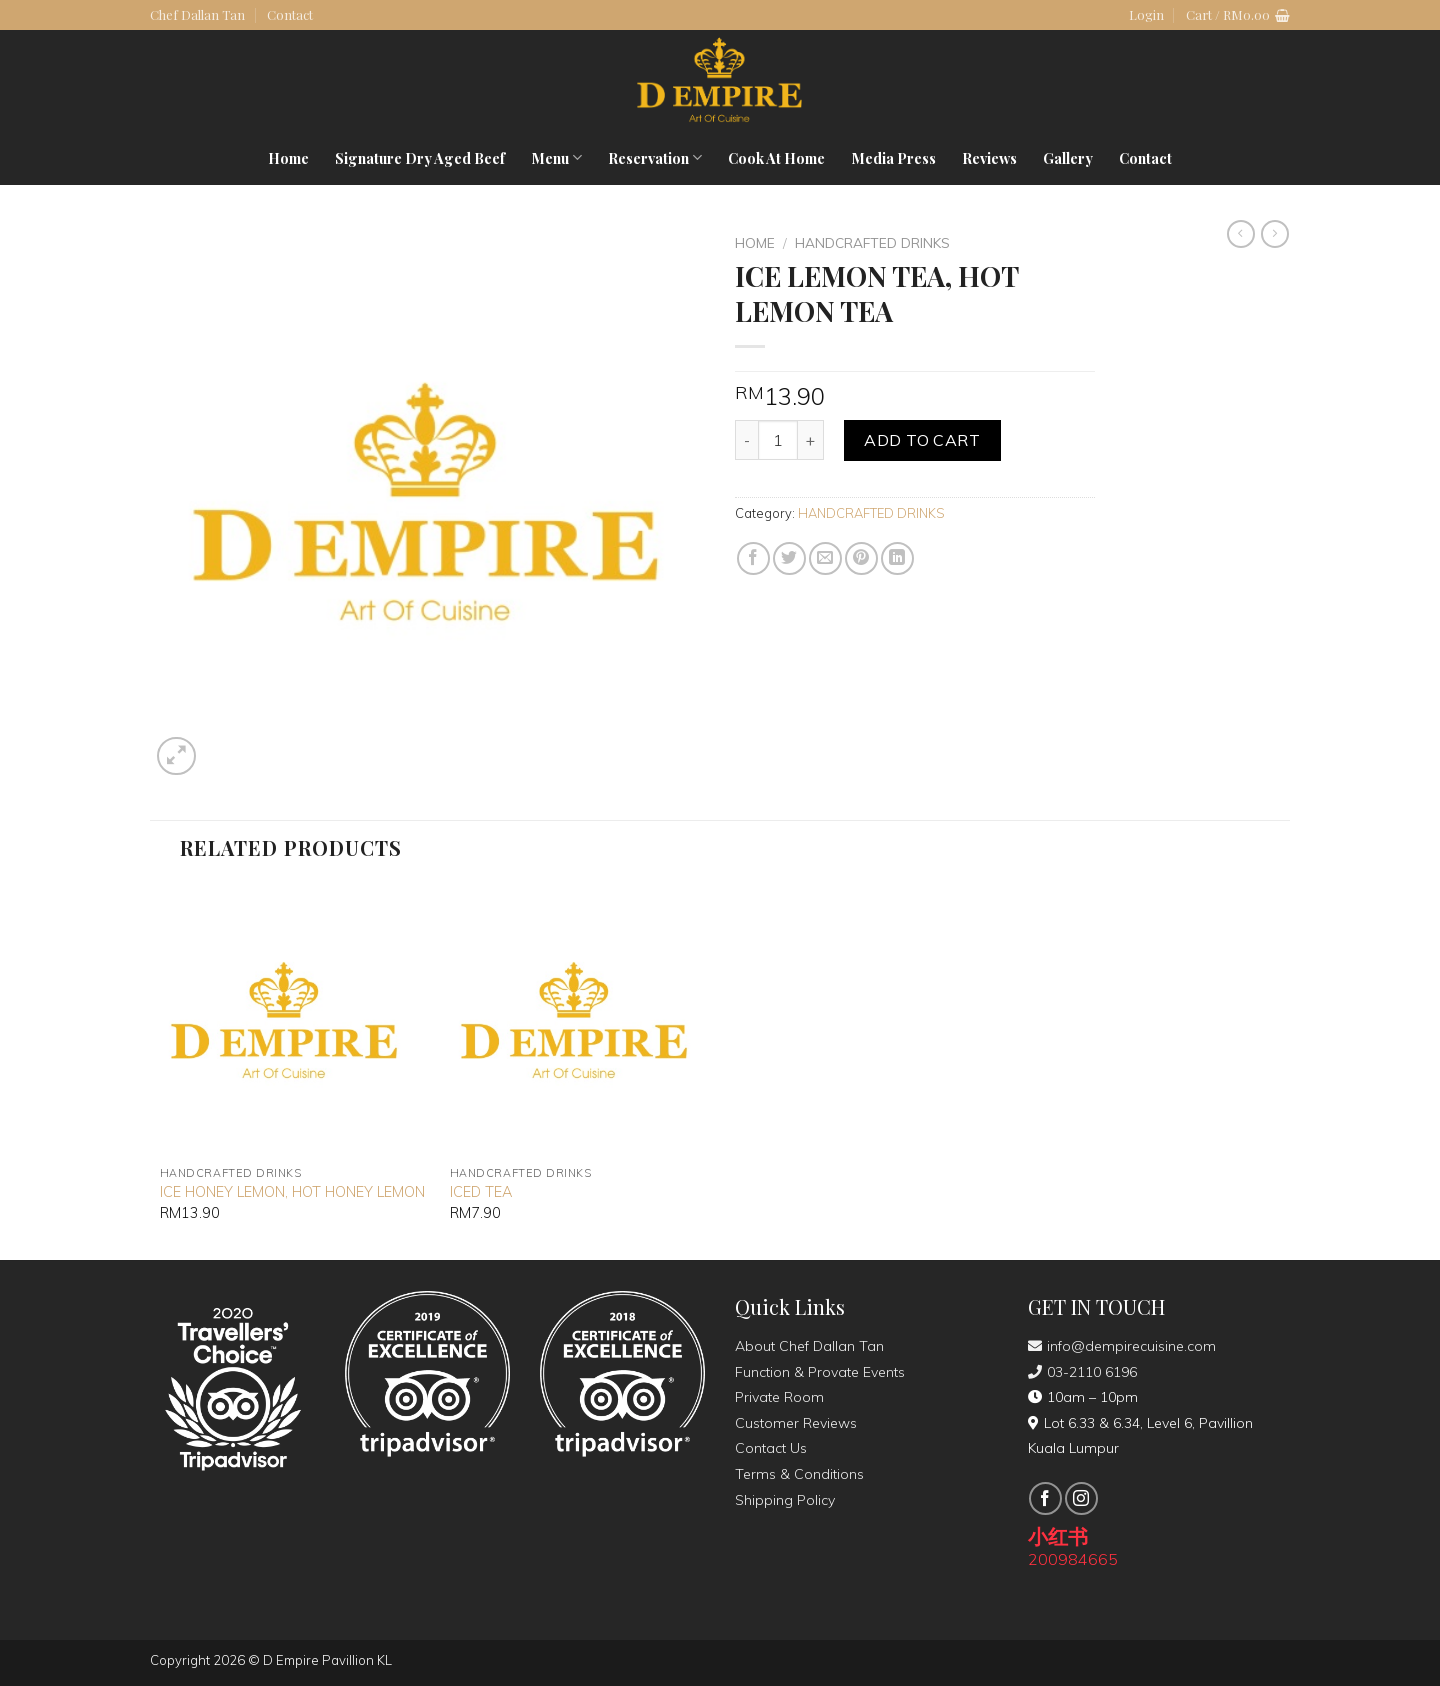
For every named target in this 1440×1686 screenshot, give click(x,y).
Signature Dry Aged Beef (420, 158)
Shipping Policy (785, 1500)
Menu (556, 158)
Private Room (779, 1397)
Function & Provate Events (820, 1372)
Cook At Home (776, 158)
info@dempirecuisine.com (1122, 1346)
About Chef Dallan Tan (809, 1346)
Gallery (1068, 158)
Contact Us (771, 1448)
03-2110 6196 (1082, 1372)
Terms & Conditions (799, 1474)
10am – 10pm (1083, 1397)
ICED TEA (481, 1192)
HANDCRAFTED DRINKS (872, 242)
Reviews (989, 158)
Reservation (655, 158)
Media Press (893, 158)
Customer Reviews (796, 1423)
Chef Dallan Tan (197, 14)
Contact (290, 14)
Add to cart (922, 440)
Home (288, 158)
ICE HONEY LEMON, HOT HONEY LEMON (292, 1192)
